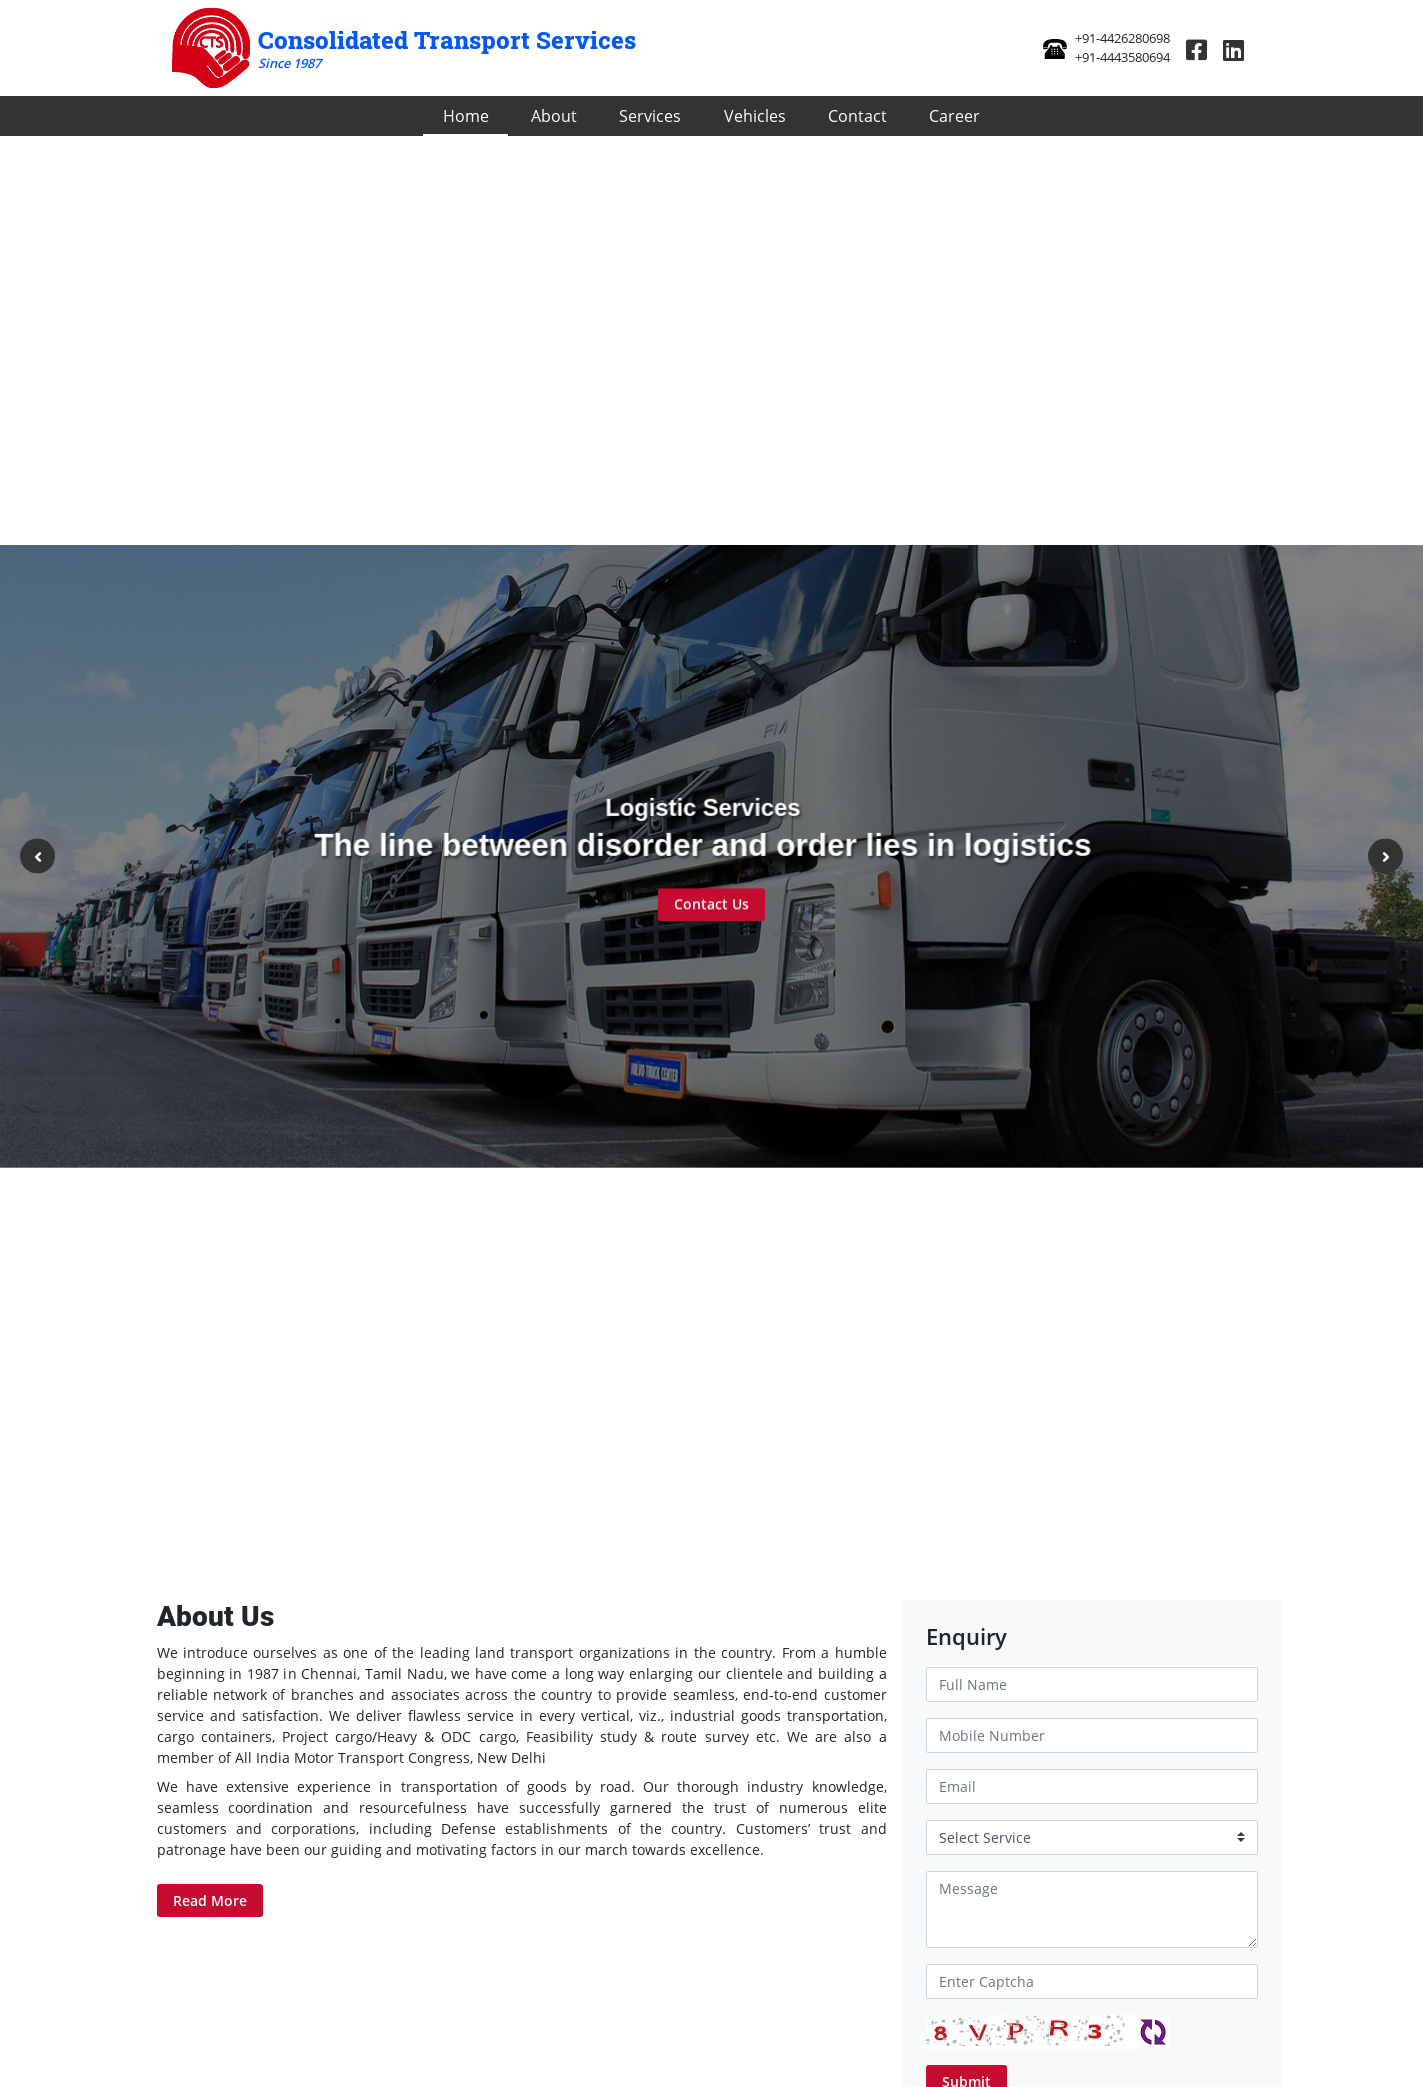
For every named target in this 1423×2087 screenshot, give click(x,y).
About (554, 116)
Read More (210, 1900)
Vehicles (755, 116)
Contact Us (711, 906)
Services (650, 116)
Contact (857, 116)
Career (954, 116)
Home (466, 116)
